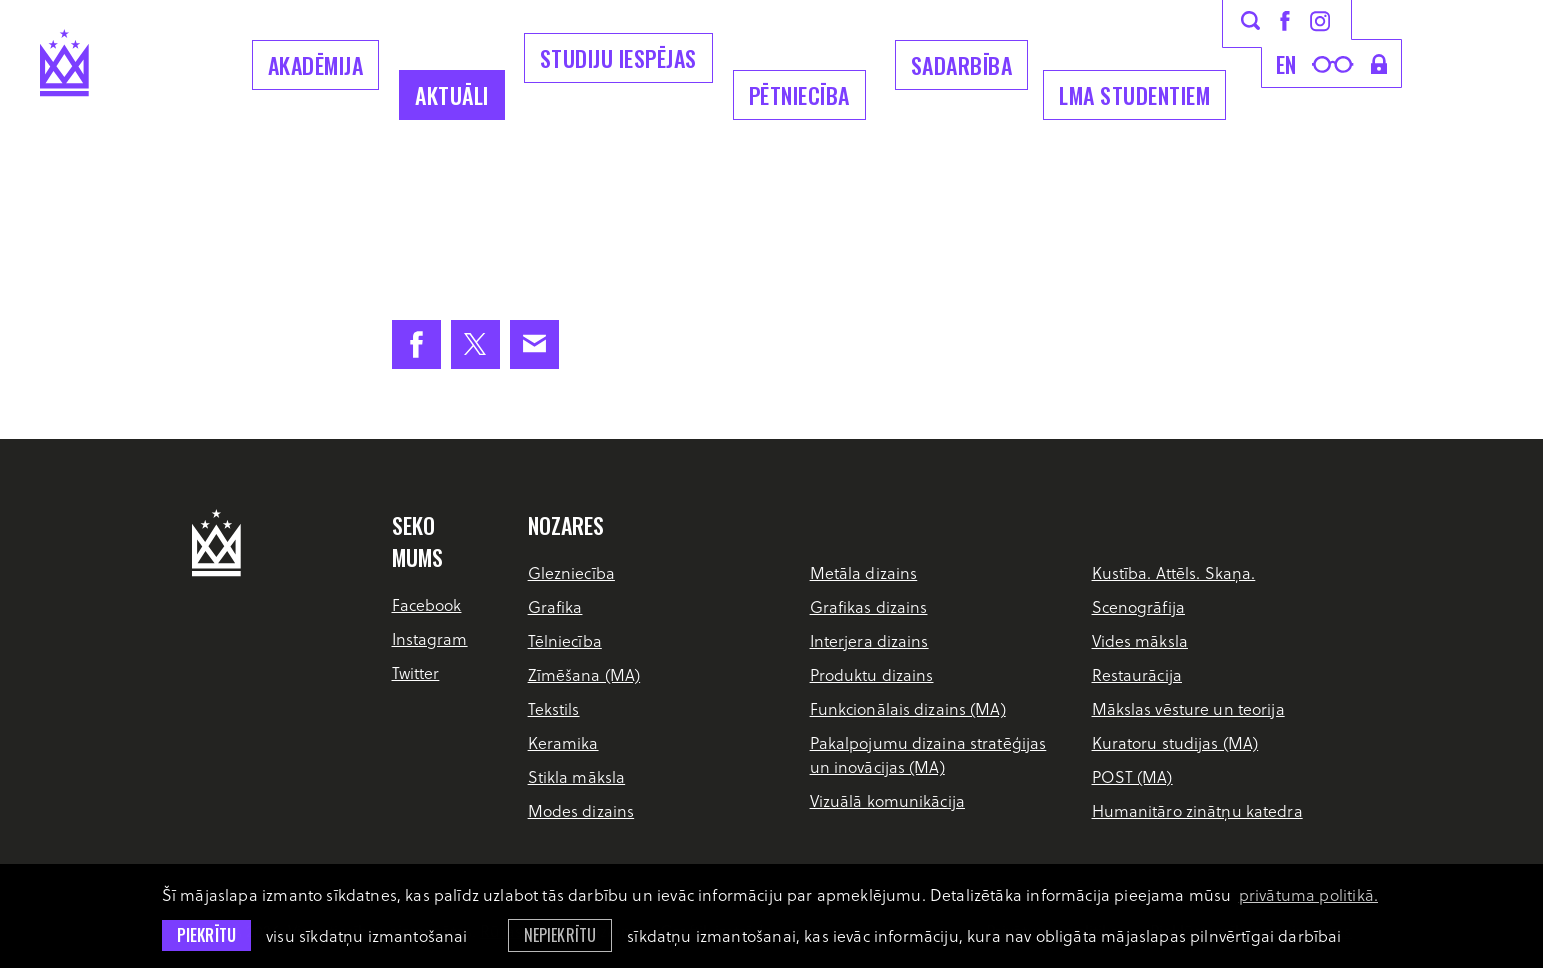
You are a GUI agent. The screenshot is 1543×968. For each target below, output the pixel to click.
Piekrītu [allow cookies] (206, 935)
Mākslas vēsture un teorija (1188, 708)
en (1286, 64)
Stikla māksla (577, 776)
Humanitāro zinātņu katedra (1197, 810)
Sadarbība (962, 65)
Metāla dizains (864, 572)
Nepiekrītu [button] (560, 935)
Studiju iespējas (618, 58)
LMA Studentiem (1134, 95)
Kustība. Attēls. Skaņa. (1174, 572)
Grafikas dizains (869, 606)
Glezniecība (571, 572)
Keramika (563, 742)
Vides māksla (1140, 640)
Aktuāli (452, 95)
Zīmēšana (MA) (584, 674)
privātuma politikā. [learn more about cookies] (1308, 894)
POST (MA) (1132, 776)
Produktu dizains (872, 674)
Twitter (416, 672)
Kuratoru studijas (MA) (1175, 742)
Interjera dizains (869, 640)
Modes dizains (581, 810)
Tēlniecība (565, 640)
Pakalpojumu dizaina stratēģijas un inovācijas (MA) (928, 754)
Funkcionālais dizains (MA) (908, 708)
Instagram (430, 638)
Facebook (427, 604)
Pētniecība (799, 95)
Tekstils (554, 708)
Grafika (555, 606)
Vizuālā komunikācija (887, 800)
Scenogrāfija (1138, 606)
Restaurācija (1137, 674)
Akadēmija (316, 65)
